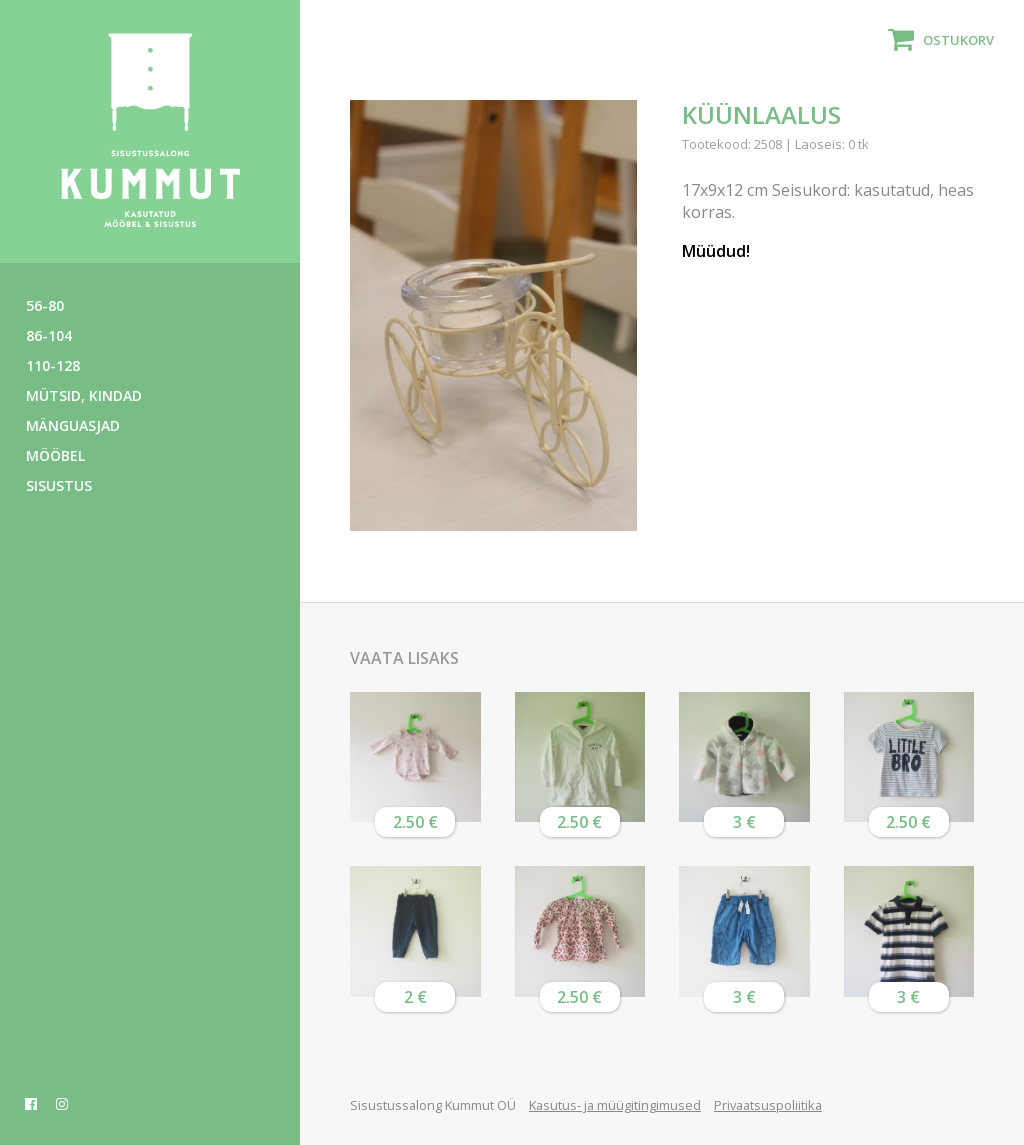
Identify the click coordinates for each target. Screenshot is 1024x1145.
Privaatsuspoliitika (768, 1105)
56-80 (45, 305)
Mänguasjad (73, 425)
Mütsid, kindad (84, 395)
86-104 (49, 335)
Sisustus (59, 485)
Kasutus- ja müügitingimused (615, 1105)
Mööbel (55, 455)
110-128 (53, 365)
